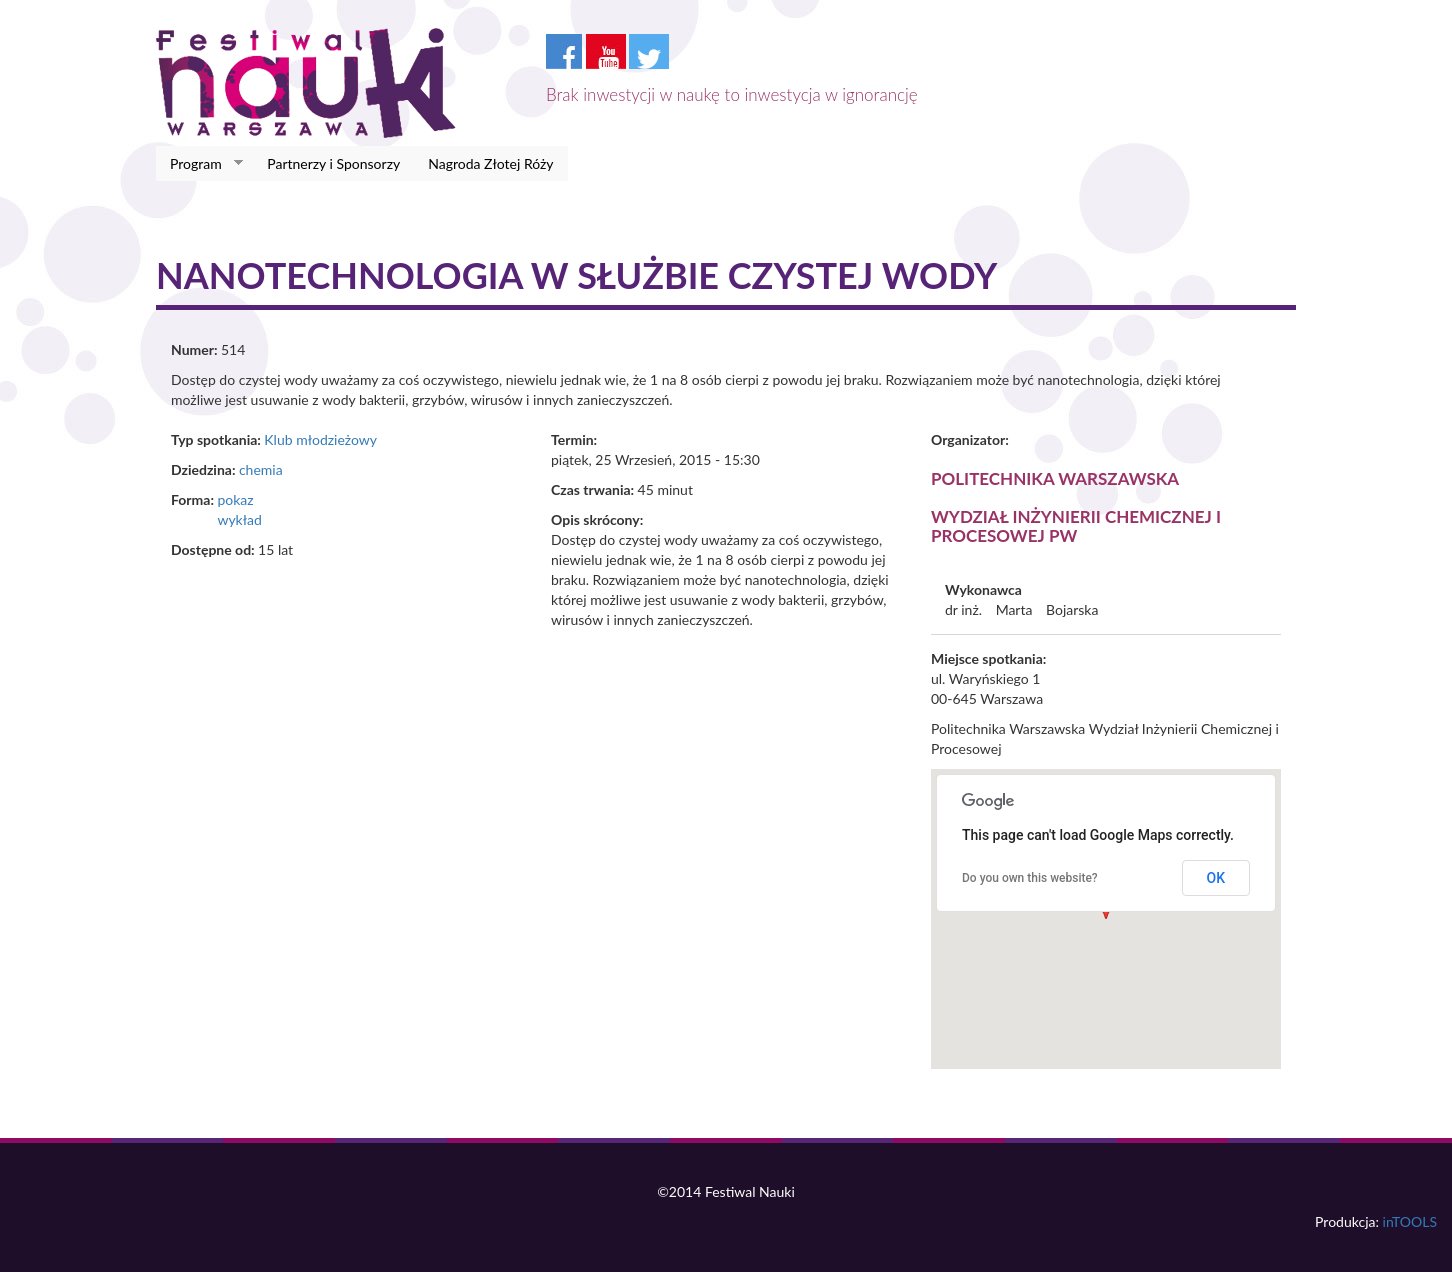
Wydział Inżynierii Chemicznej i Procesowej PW (1076, 526)
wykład (239, 519)
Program (199, 164)
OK (1216, 878)
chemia (261, 469)
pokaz (235, 499)
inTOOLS (1410, 1221)
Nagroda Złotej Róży (490, 163)
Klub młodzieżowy (320, 439)
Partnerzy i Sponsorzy (333, 163)
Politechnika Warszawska (1055, 478)
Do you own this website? (1030, 878)
